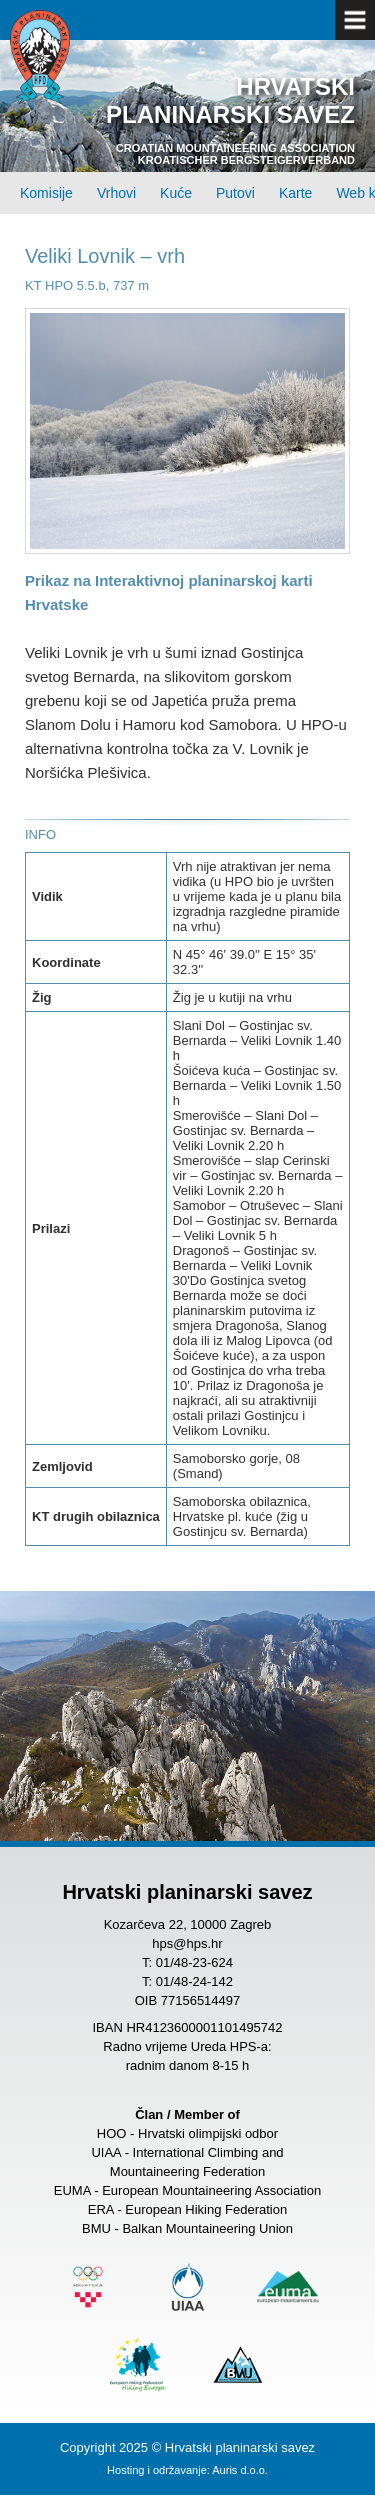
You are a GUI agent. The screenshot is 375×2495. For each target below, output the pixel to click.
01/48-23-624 (194, 1962)
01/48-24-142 (194, 1981)
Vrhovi (116, 193)
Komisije (46, 193)
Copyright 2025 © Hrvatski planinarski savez (187, 2447)
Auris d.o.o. (240, 2470)
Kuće (176, 193)
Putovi (235, 193)
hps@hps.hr (187, 1943)
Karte (295, 193)
